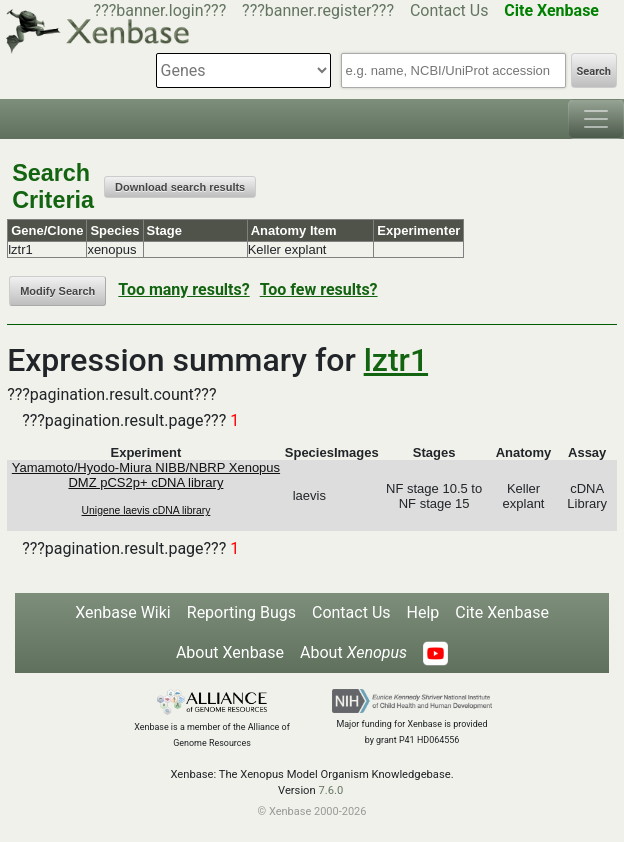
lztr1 (396, 360)
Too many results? (183, 289)
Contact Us (449, 10)
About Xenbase (230, 652)
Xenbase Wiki (123, 612)
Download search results (180, 187)
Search (594, 71)
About (353, 652)
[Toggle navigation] (596, 119)
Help (423, 612)
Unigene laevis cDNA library (146, 510)
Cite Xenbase (502, 612)
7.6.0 (330, 790)
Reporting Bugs (241, 612)
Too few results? (319, 289)
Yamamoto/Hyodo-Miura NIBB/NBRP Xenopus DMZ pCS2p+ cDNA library (146, 475)
